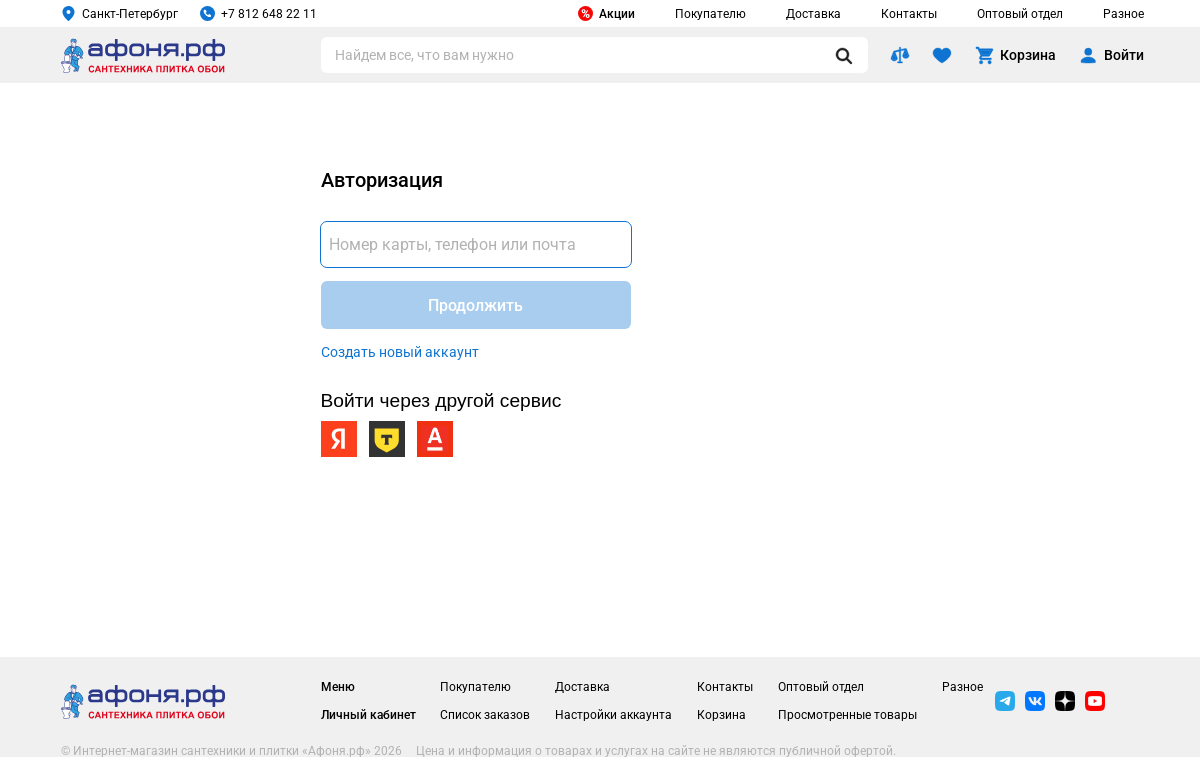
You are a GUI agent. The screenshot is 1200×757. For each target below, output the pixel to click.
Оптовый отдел (1020, 14)
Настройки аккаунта (613, 715)
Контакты (909, 14)
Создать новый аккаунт (400, 352)
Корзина (721, 715)
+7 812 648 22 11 (258, 13)
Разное (1123, 14)
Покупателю (710, 14)
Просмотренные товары (847, 715)
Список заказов (485, 715)
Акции (606, 13)
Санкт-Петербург (119, 13)
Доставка (813, 14)
